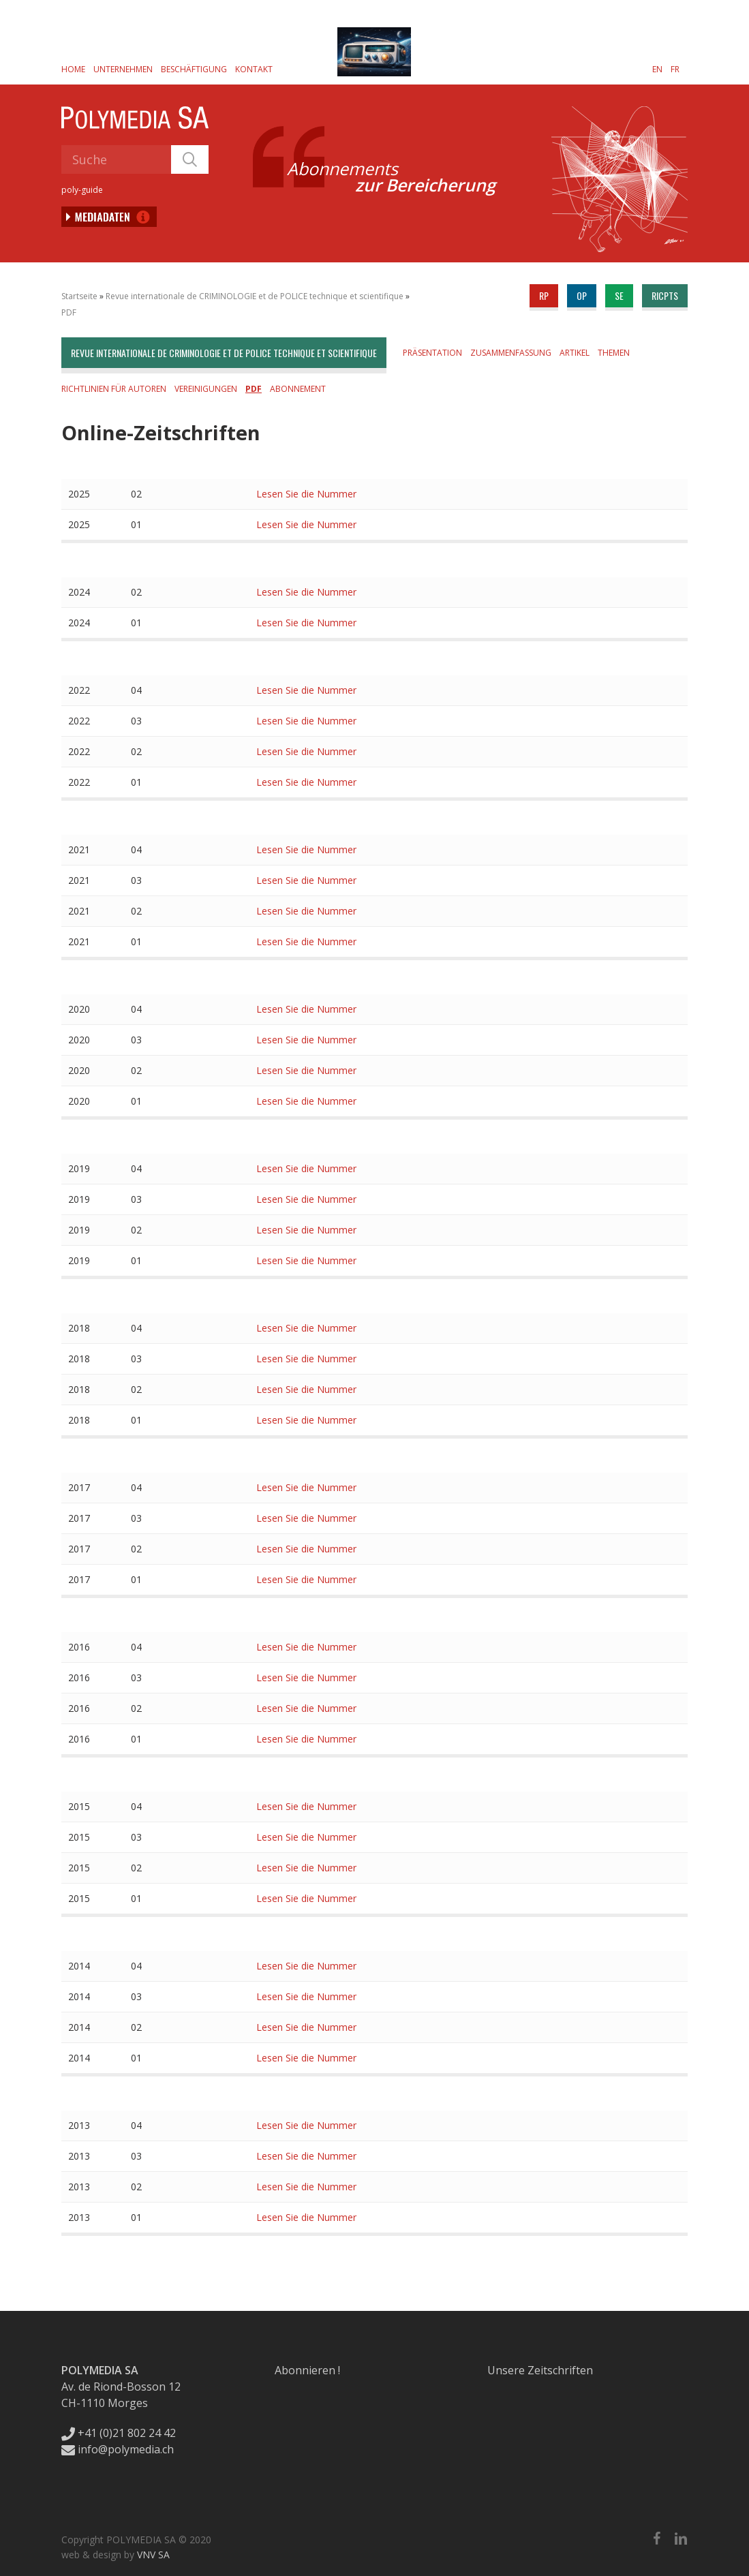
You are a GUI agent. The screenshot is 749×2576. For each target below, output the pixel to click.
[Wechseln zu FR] (675, 69)
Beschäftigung (194, 69)
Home (73, 69)
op (582, 295)
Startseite (79, 296)
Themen (614, 352)
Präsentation (432, 352)
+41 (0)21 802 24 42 (118, 2432)
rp (544, 295)
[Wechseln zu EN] (657, 69)
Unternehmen (123, 69)
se (619, 295)
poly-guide (82, 190)
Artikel (575, 352)
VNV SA (153, 2554)
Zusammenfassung (510, 352)
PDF (68, 312)
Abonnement (298, 389)
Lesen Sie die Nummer (306, 493)
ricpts (665, 295)
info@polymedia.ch (117, 2449)
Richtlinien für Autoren (113, 389)
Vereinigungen (205, 389)
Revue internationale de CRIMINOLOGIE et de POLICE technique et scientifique (254, 296)
